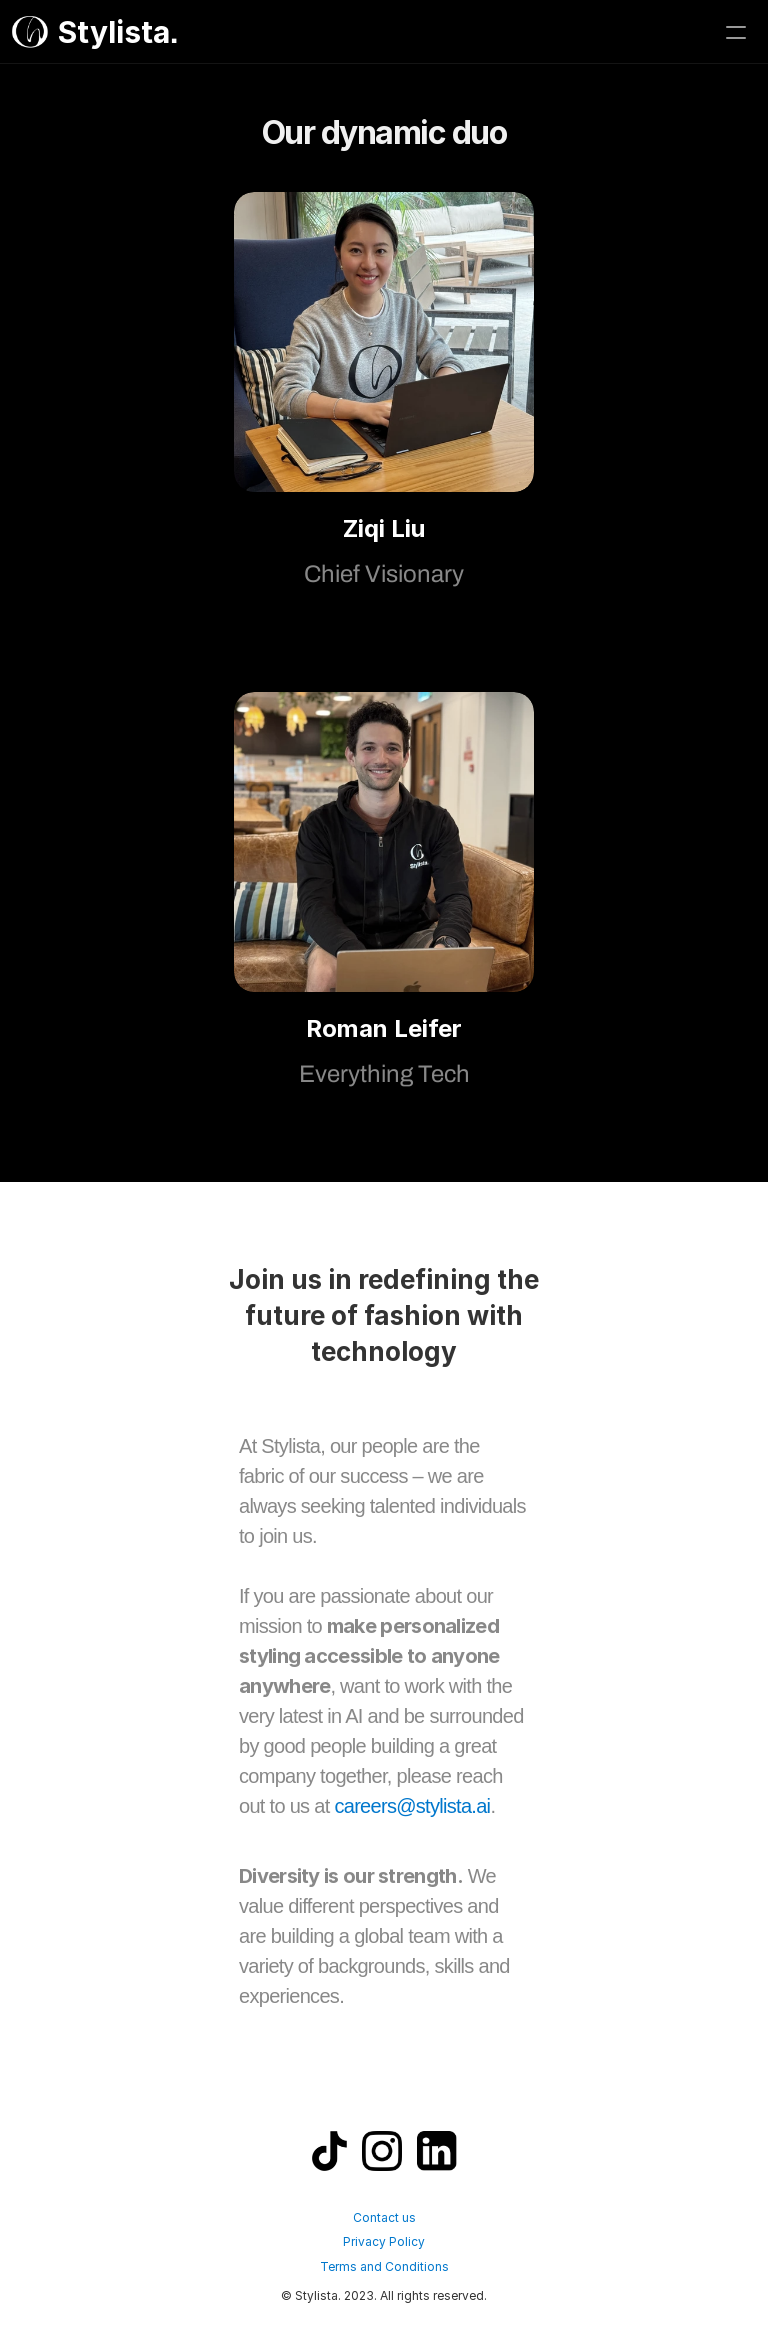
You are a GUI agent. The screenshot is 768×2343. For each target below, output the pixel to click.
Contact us (384, 2217)
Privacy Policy (384, 2241)
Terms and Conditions (384, 2266)
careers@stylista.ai (412, 1806)
